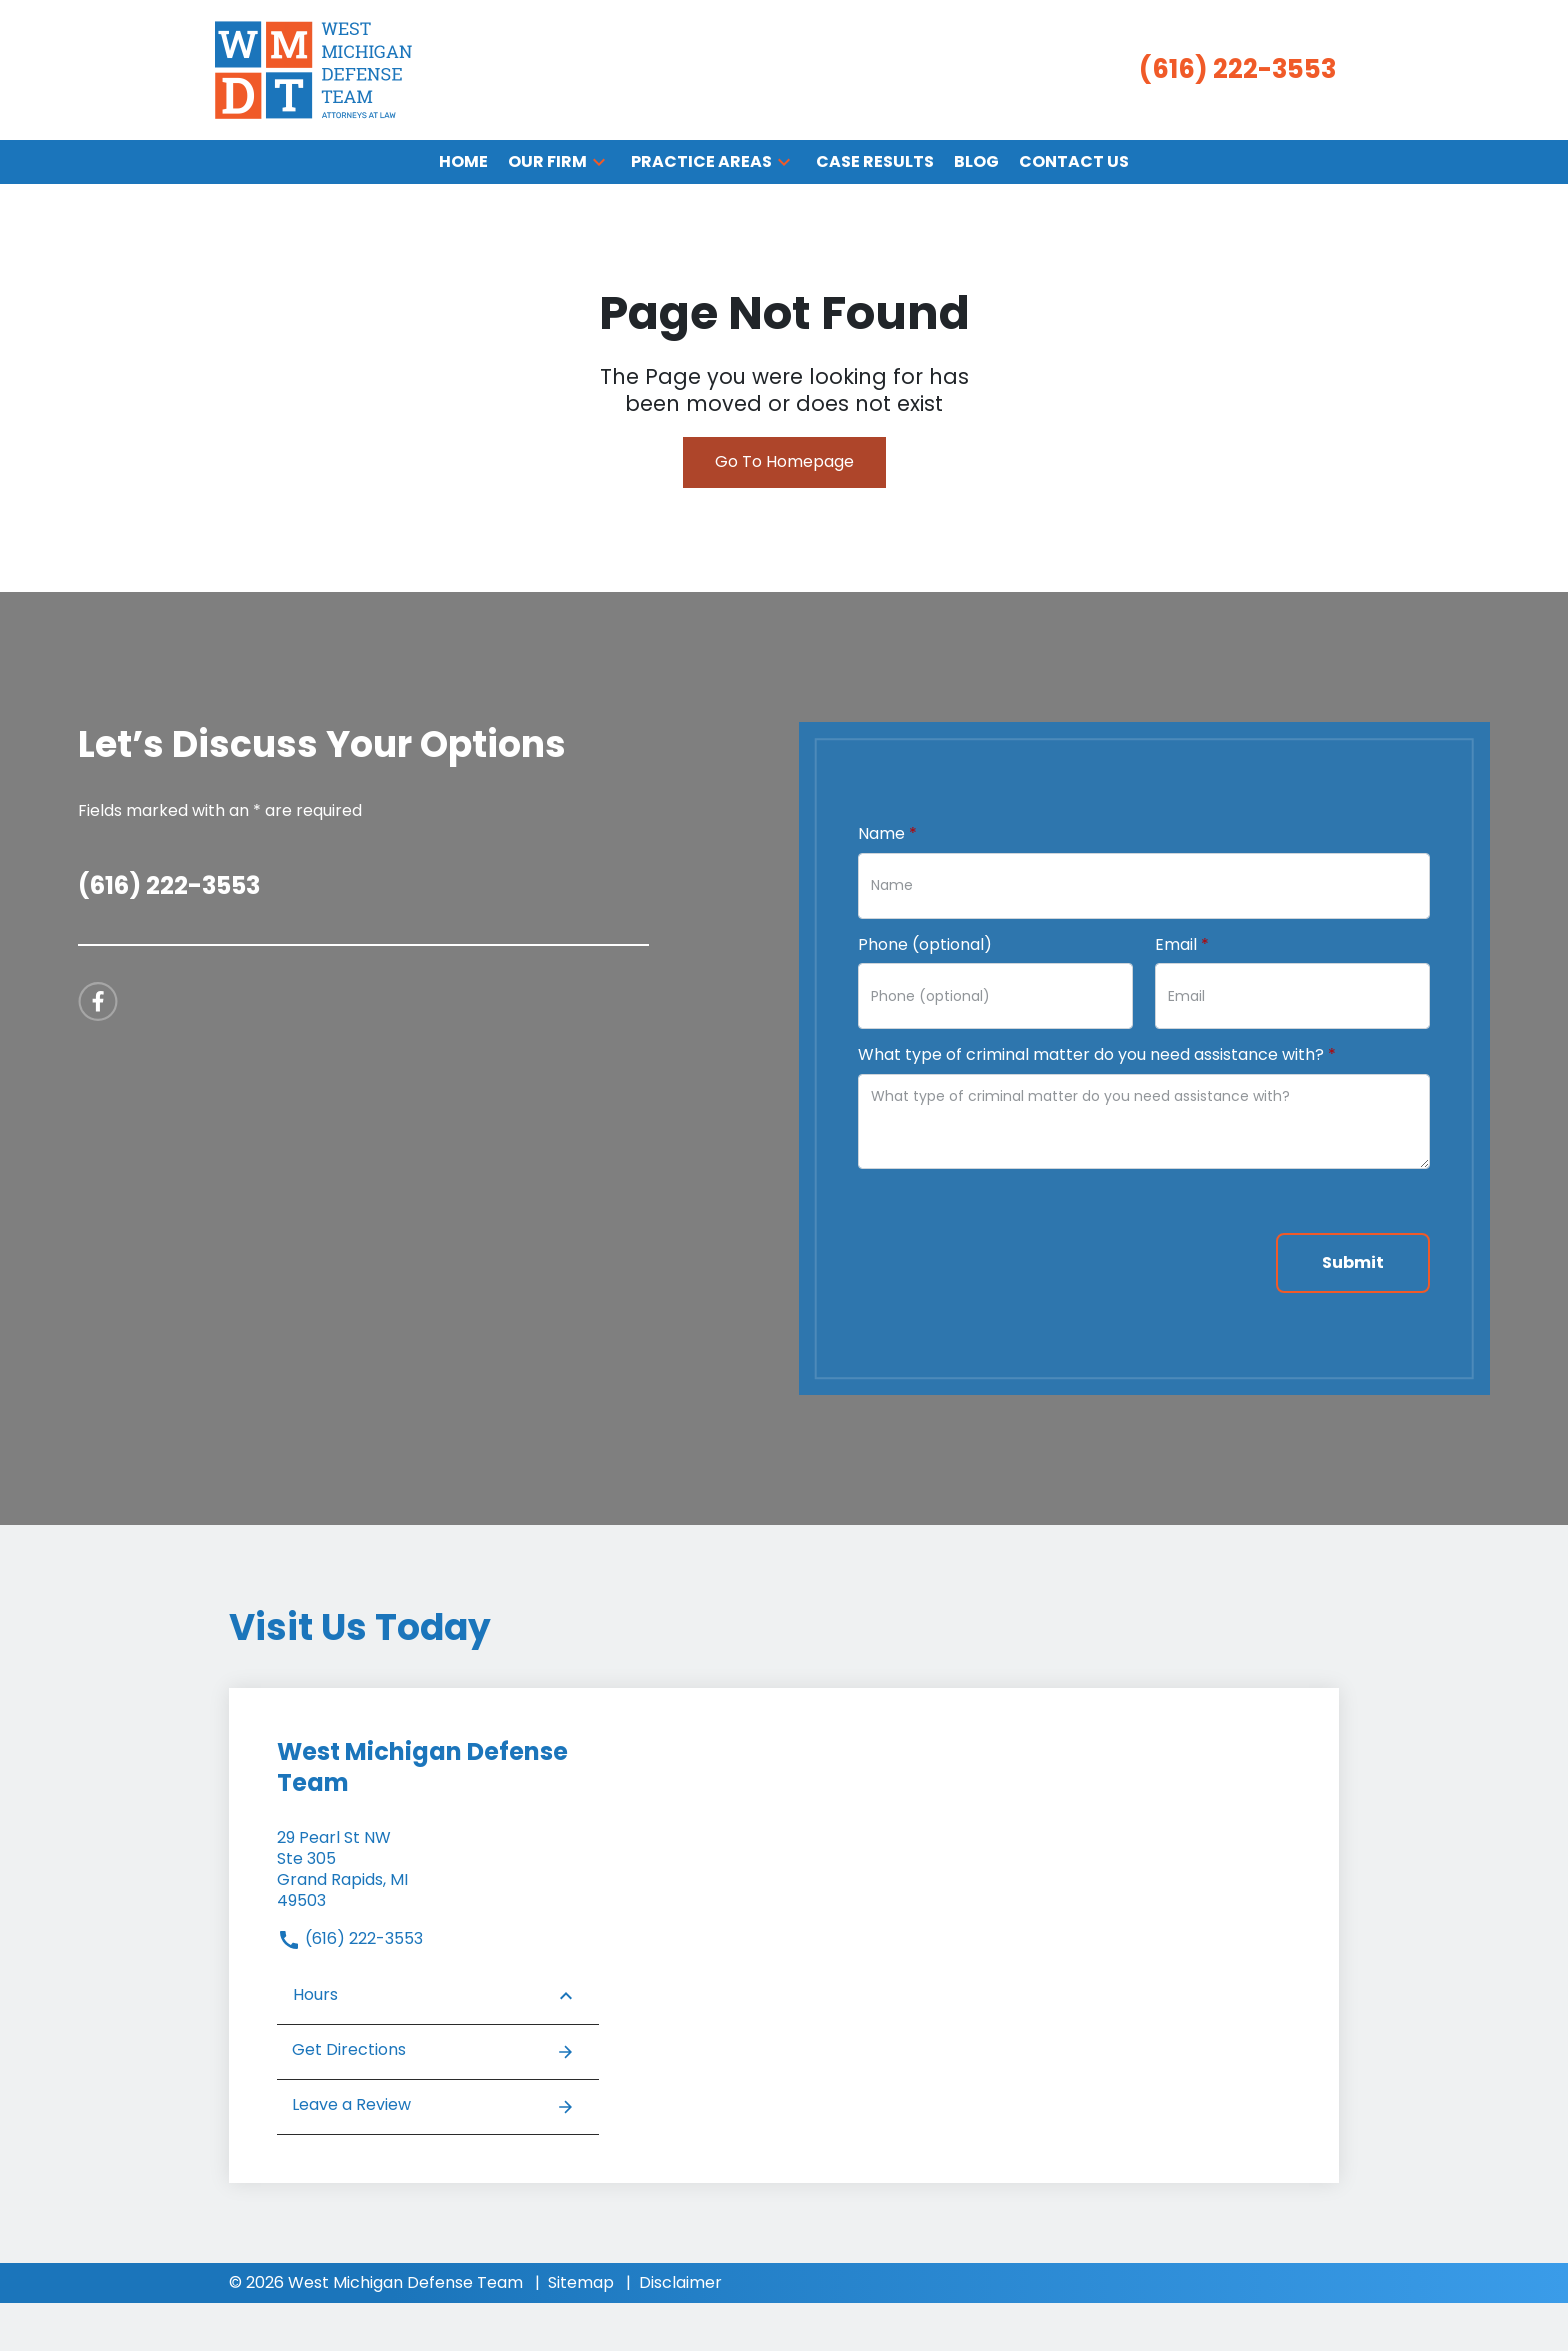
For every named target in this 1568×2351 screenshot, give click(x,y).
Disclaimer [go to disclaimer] (680, 2282)
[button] (599, 162)
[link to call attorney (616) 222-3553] (1237, 69)
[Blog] (976, 162)
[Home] (463, 162)
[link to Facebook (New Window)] (98, 1001)
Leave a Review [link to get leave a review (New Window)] (433, 2106)
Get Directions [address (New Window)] (433, 2051)
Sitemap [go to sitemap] (581, 2282)
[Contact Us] (1074, 162)
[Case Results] (875, 162)
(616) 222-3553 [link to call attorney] (350, 1938)
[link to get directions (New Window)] (438, 1869)
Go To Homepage (784, 461)
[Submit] (1353, 1263)
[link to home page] (314, 68)
